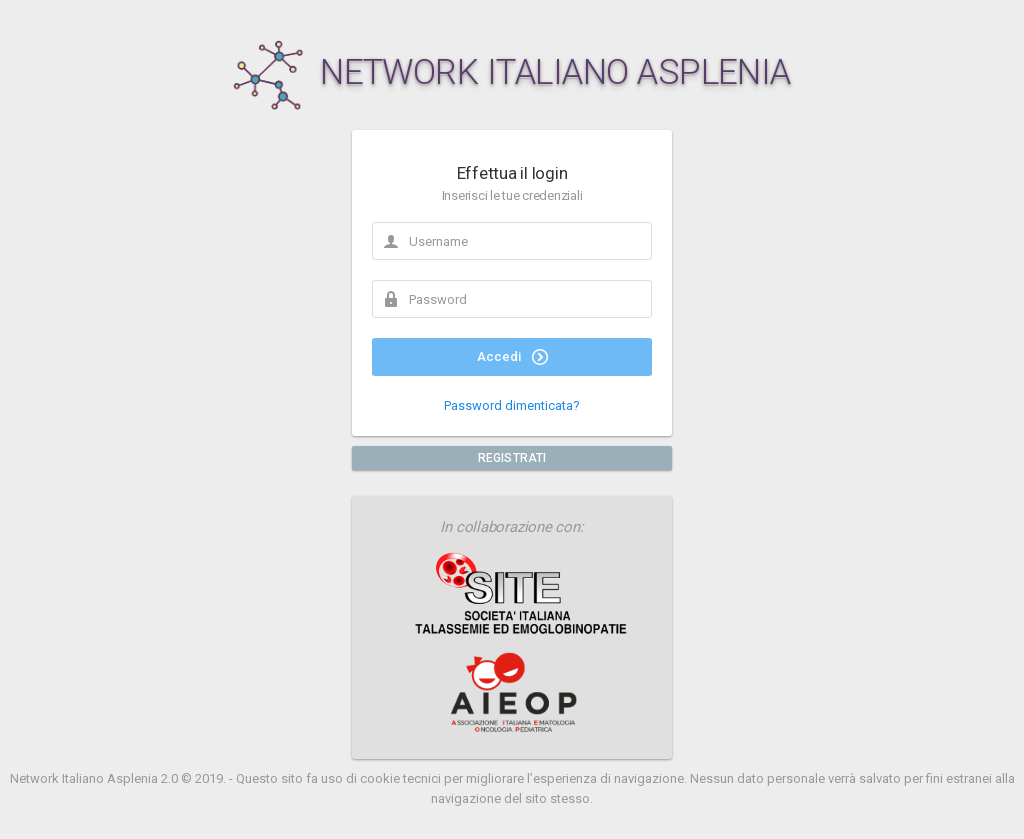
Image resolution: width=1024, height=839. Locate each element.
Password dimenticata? (512, 405)
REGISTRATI (512, 458)
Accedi (512, 357)
